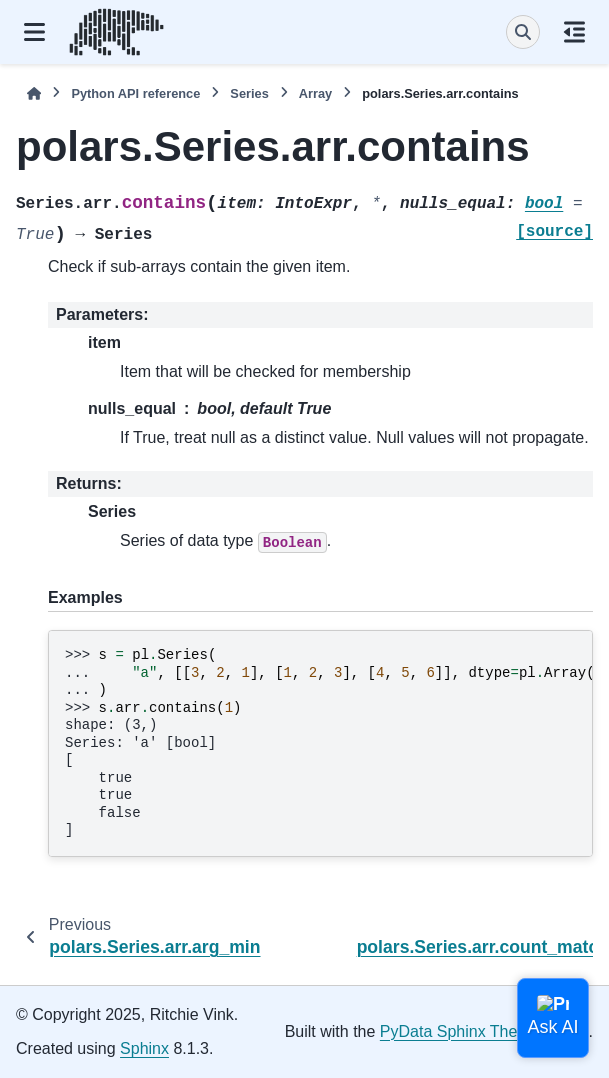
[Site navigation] (34, 32)
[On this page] (574, 32)
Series (249, 93)
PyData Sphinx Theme (460, 1031)
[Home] (34, 93)
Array (315, 93)
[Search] (523, 32)
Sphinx (144, 1048)
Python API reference (135, 93)
